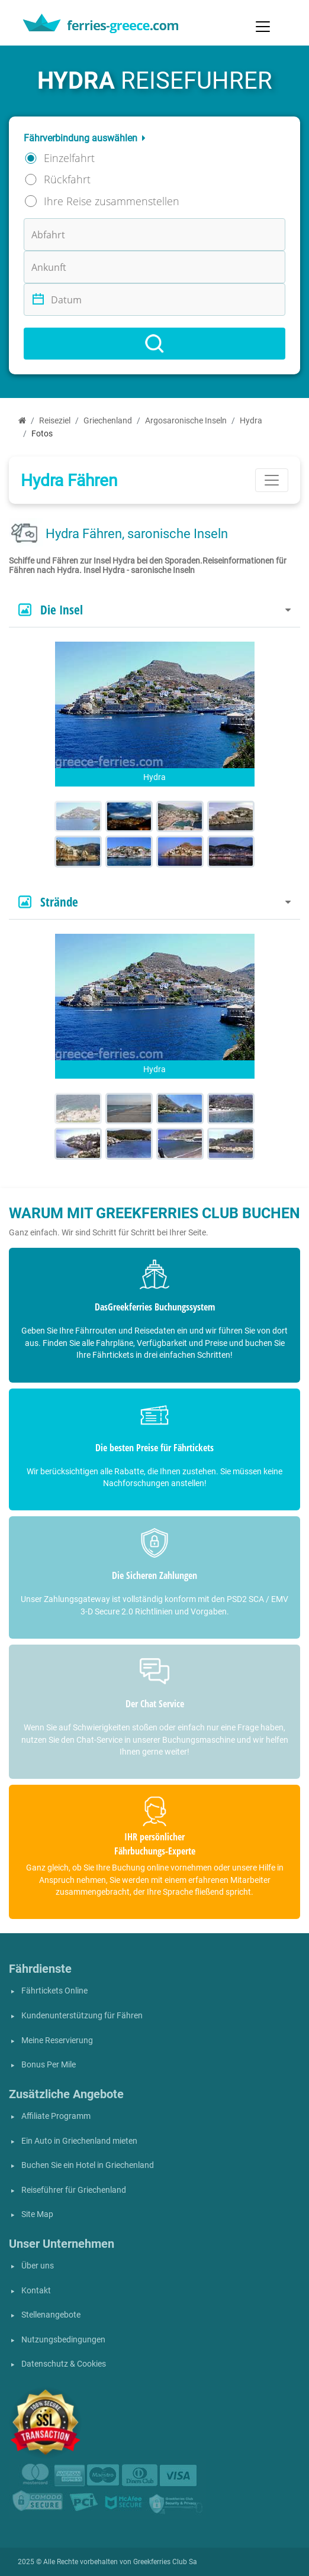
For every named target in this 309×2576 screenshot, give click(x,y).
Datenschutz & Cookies (63, 2364)
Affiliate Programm (56, 2116)
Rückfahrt (67, 179)
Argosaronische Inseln (186, 421)
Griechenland (107, 421)
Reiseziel (54, 421)
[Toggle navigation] (263, 26)
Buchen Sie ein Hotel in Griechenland (87, 2165)
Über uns (37, 2266)
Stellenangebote (51, 2315)
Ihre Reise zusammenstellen (111, 201)
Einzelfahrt (69, 158)
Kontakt (36, 2291)
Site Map (37, 2214)
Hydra (251, 421)
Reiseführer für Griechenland (73, 2190)
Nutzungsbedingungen (63, 2340)
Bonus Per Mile (48, 2065)
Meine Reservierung (57, 2040)
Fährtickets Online (54, 1991)
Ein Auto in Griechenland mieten (79, 2141)
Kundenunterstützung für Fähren (82, 2016)
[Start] (22, 421)
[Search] (154, 344)
